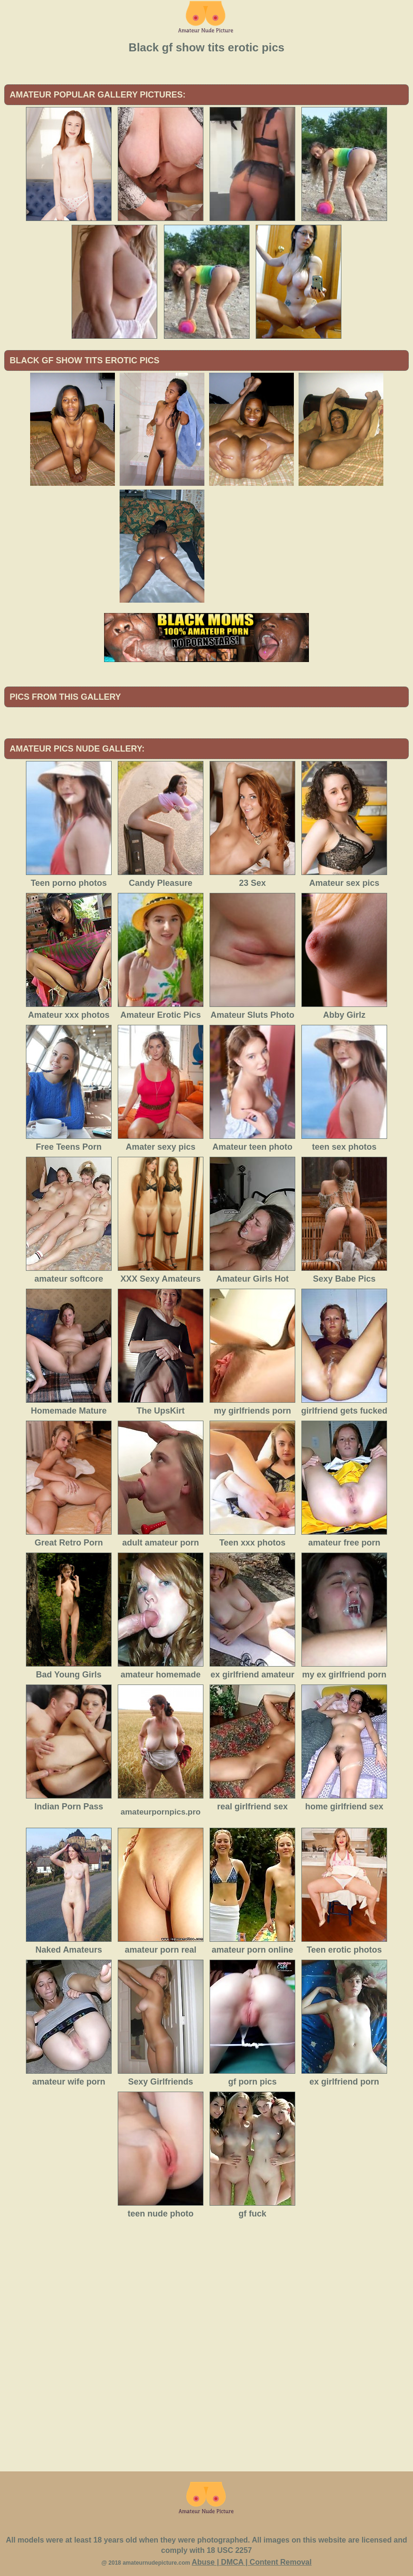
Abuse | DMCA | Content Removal (252, 2562)
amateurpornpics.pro (161, 1811)
